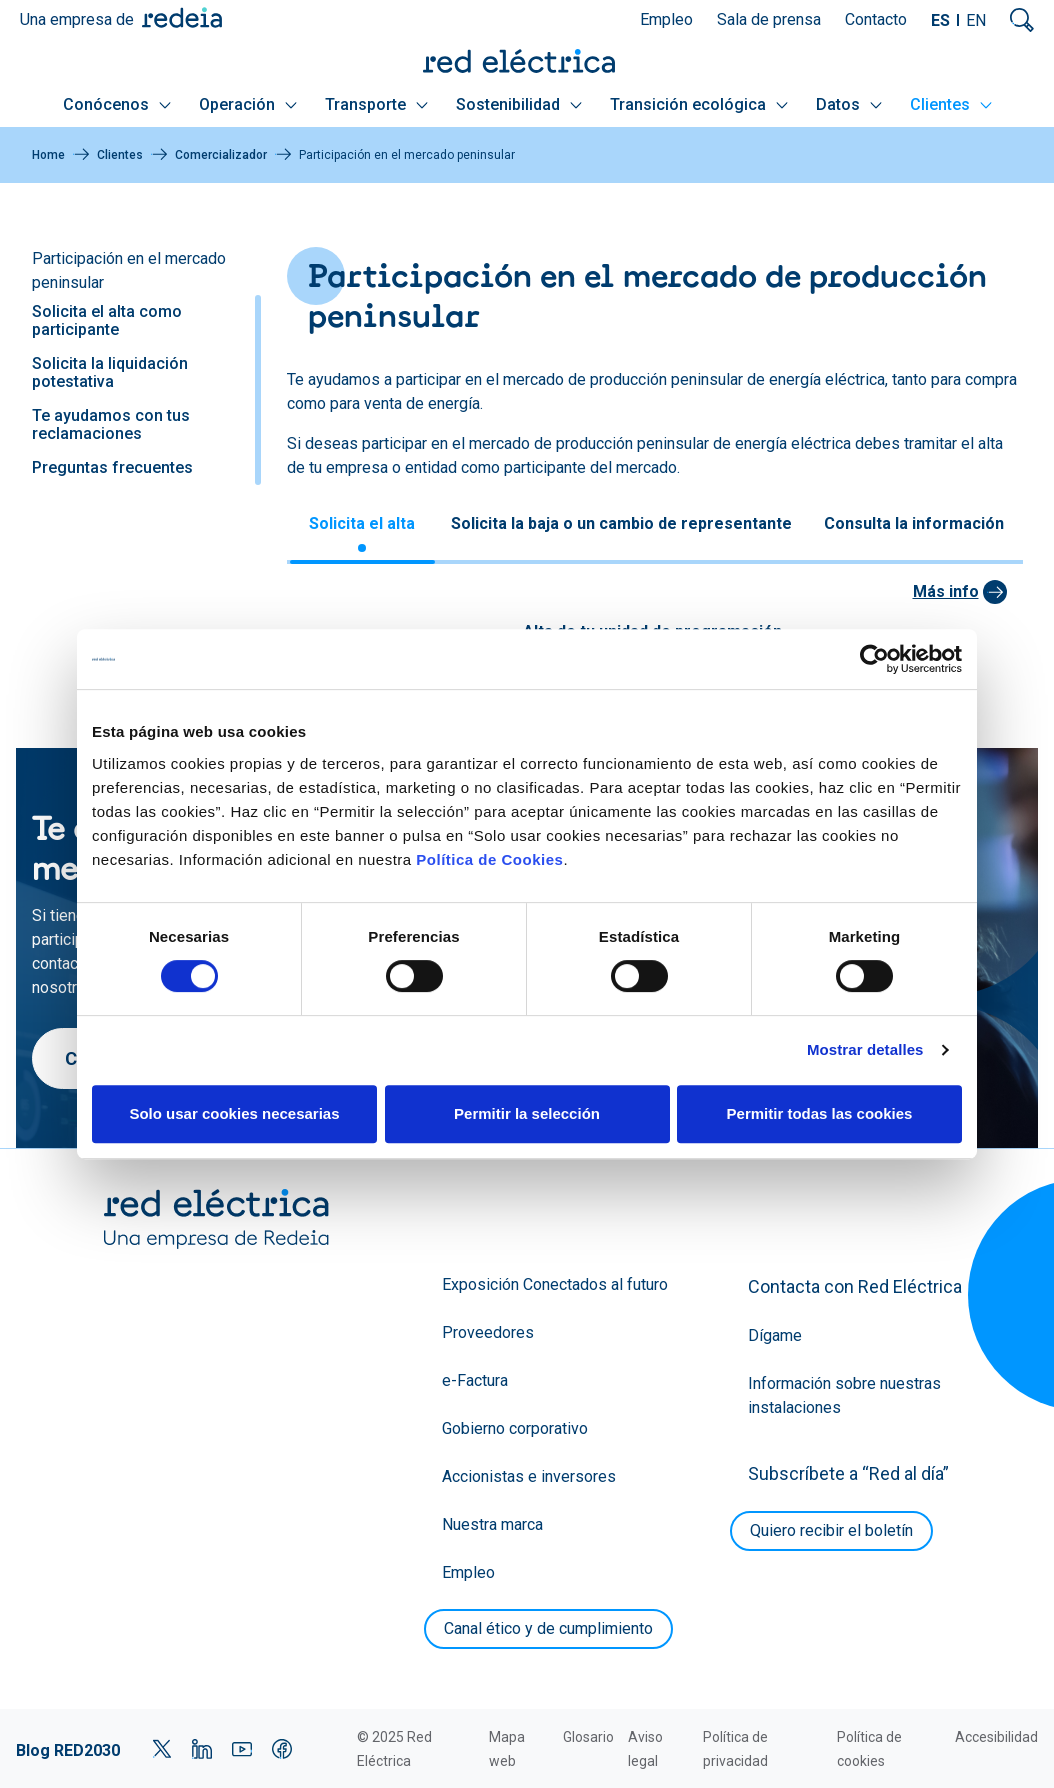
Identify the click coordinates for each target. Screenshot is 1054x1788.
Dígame (775, 1335)
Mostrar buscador (1022, 20)
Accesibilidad (996, 1737)
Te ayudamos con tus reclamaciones (111, 424)
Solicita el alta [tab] (362, 523)
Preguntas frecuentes (112, 467)
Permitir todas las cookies (820, 1113)
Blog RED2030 (68, 1750)
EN (976, 20)
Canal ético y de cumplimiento (548, 1628)
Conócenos (117, 104)
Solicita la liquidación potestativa (110, 372)
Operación (248, 104)
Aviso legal (645, 1749)
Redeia (182, 17)
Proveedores (488, 1332)
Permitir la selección (527, 1113)
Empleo (666, 19)
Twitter (162, 1749)
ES (940, 20)
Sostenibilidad (519, 104)
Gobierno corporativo (515, 1428)
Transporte (376, 104)
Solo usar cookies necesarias (234, 1113)
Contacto (876, 19)
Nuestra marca (492, 1524)
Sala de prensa (769, 19)
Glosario (588, 1737)
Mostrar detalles (865, 1049)
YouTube (242, 1749)
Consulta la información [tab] (914, 523)
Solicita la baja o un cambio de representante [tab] (621, 523)
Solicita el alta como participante (107, 320)
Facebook (282, 1749)
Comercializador (221, 155)
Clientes (951, 104)
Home (48, 155)
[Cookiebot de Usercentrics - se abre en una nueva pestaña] (874, 659)
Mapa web (507, 1749)
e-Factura (475, 1380)
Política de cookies (869, 1749)
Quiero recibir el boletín (831, 1530)
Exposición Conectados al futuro (555, 1284)
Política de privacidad (735, 1749)
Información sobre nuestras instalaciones (844, 1395)
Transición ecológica (699, 104)
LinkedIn (202, 1749)
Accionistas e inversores (529, 1476)
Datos (849, 104)
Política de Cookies (489, 859)
